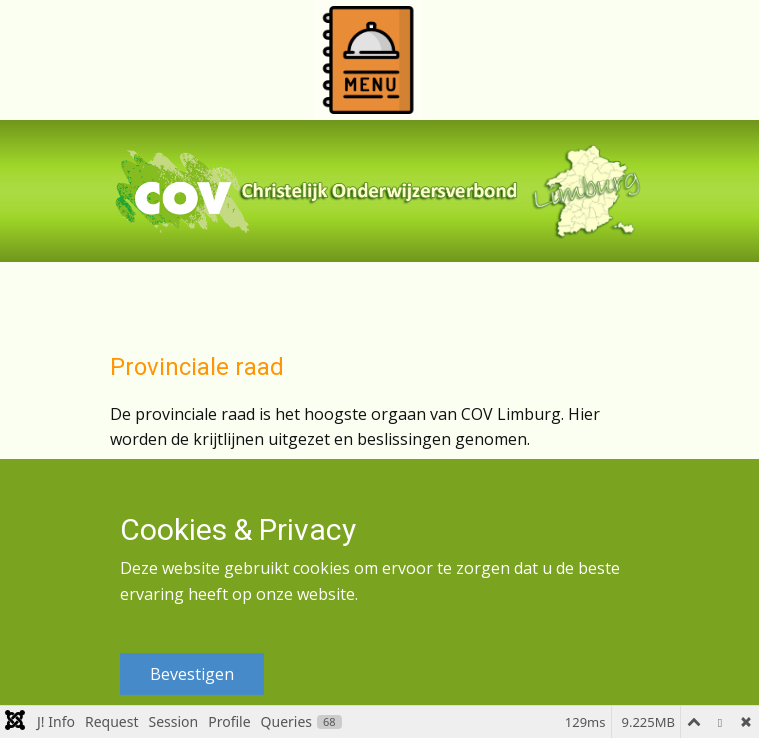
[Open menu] (368, 60)
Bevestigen (192, 674)
